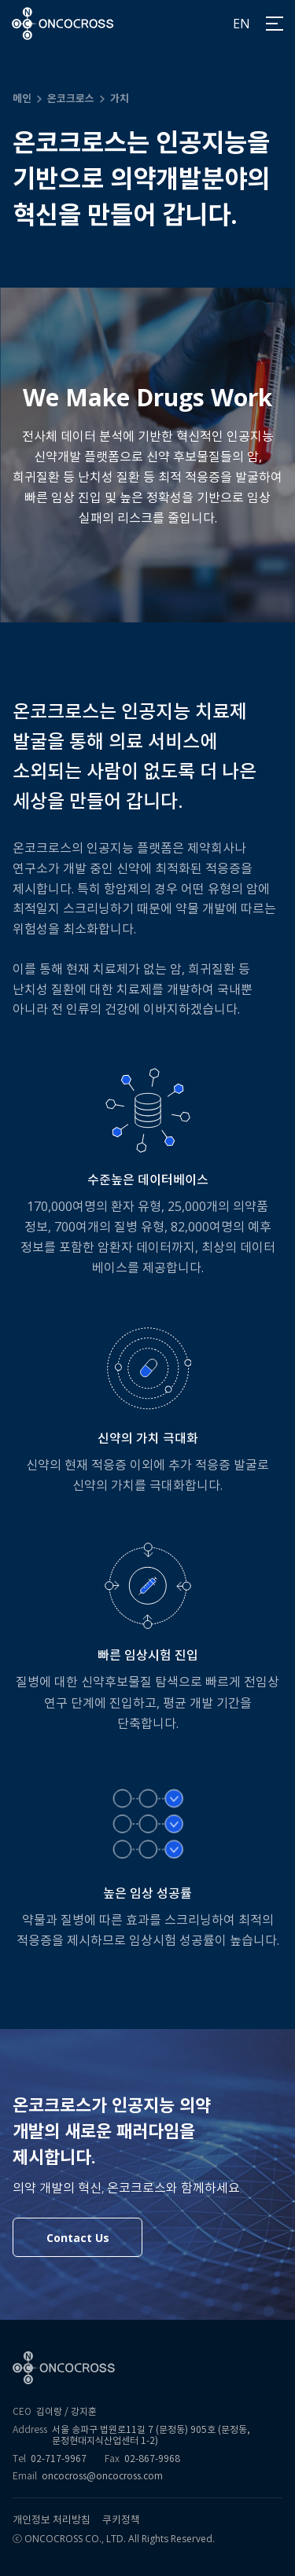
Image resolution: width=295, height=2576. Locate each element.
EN (241, 23)
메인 (22, 98)
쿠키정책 (121, 2520)
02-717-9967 (59, 2458)
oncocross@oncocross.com (102, 2476)
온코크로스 (70, 98)
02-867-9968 (152, 2458)
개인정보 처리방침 (51, 2520)
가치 (119, 98)
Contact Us (77, 2237)
